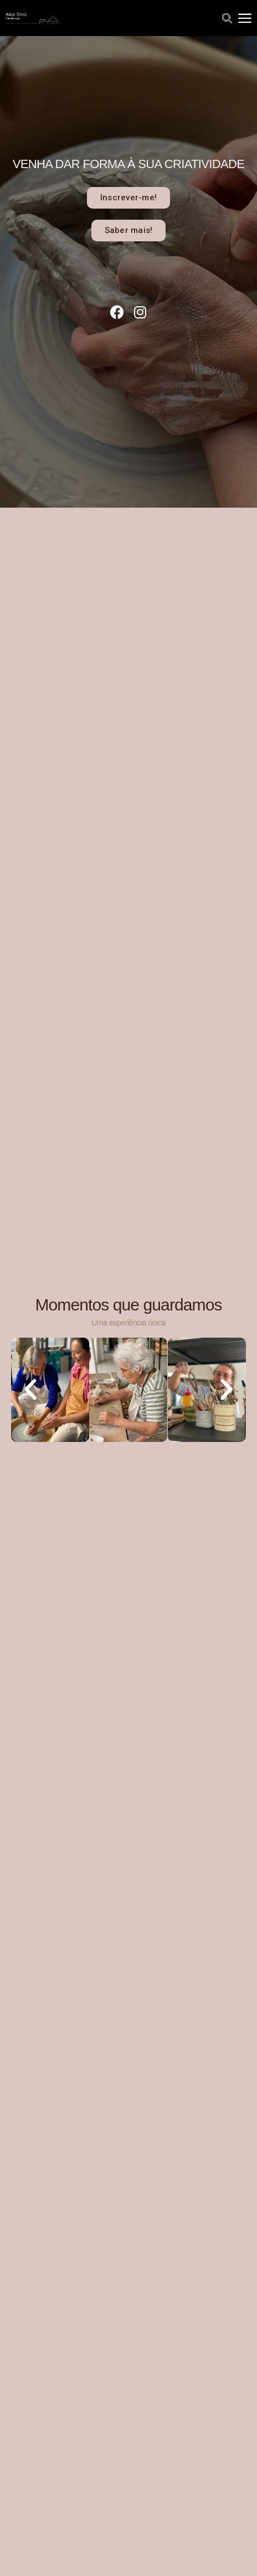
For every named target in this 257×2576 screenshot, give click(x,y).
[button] (128, 198)
